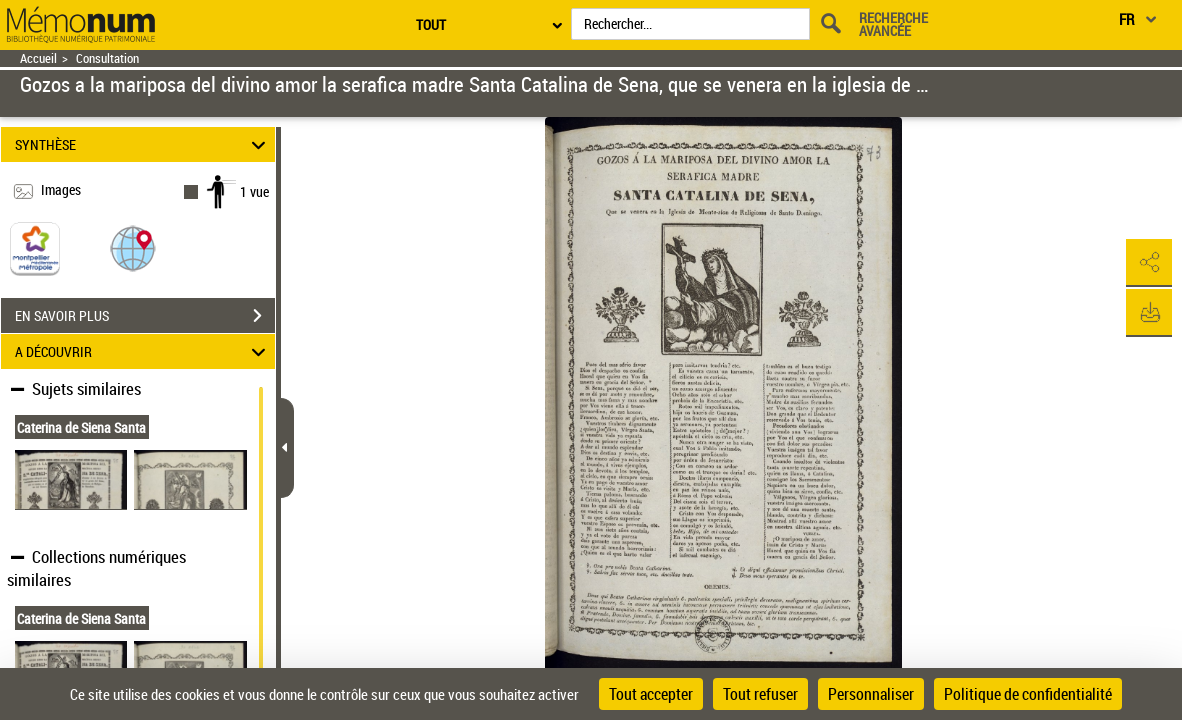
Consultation (107, 58)
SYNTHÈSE (143, 144)
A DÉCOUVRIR (143, 351)
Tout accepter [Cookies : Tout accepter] (651, 694)
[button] (133, 247)
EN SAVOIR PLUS (145, 316)
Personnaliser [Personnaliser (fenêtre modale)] (871, 694)
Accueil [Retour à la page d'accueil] (38, 58)
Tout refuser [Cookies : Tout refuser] (760, 694)
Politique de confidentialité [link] (1028, 694)
